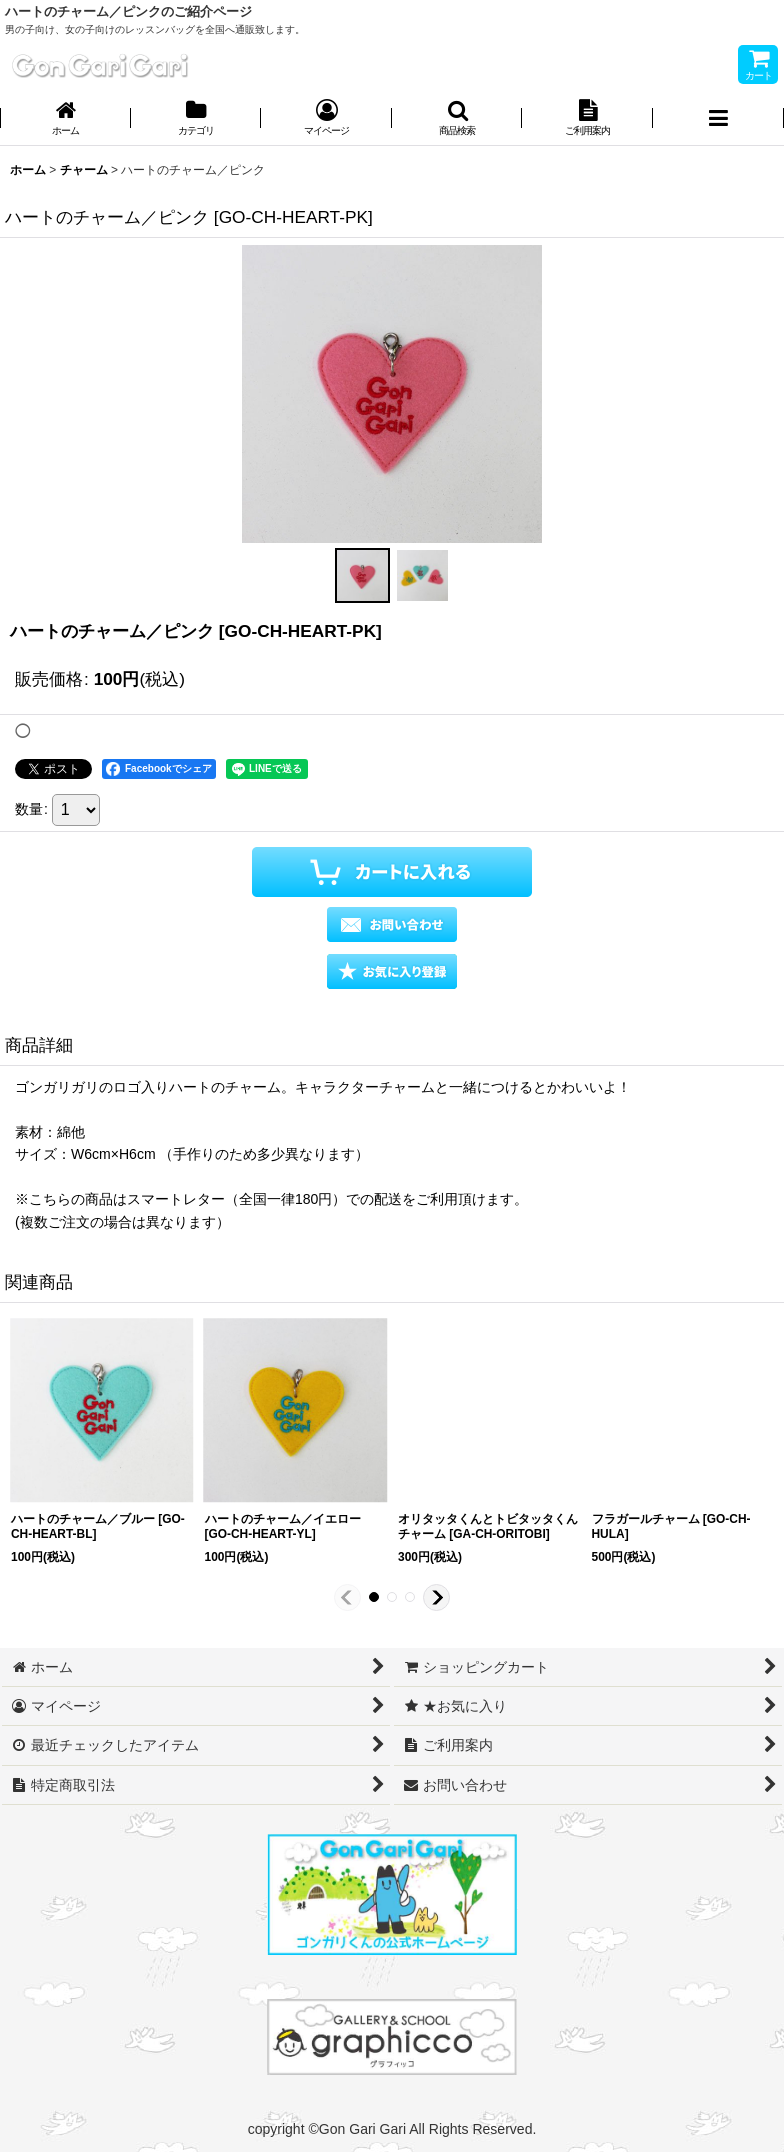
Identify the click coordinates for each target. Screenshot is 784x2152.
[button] (457, 119)
